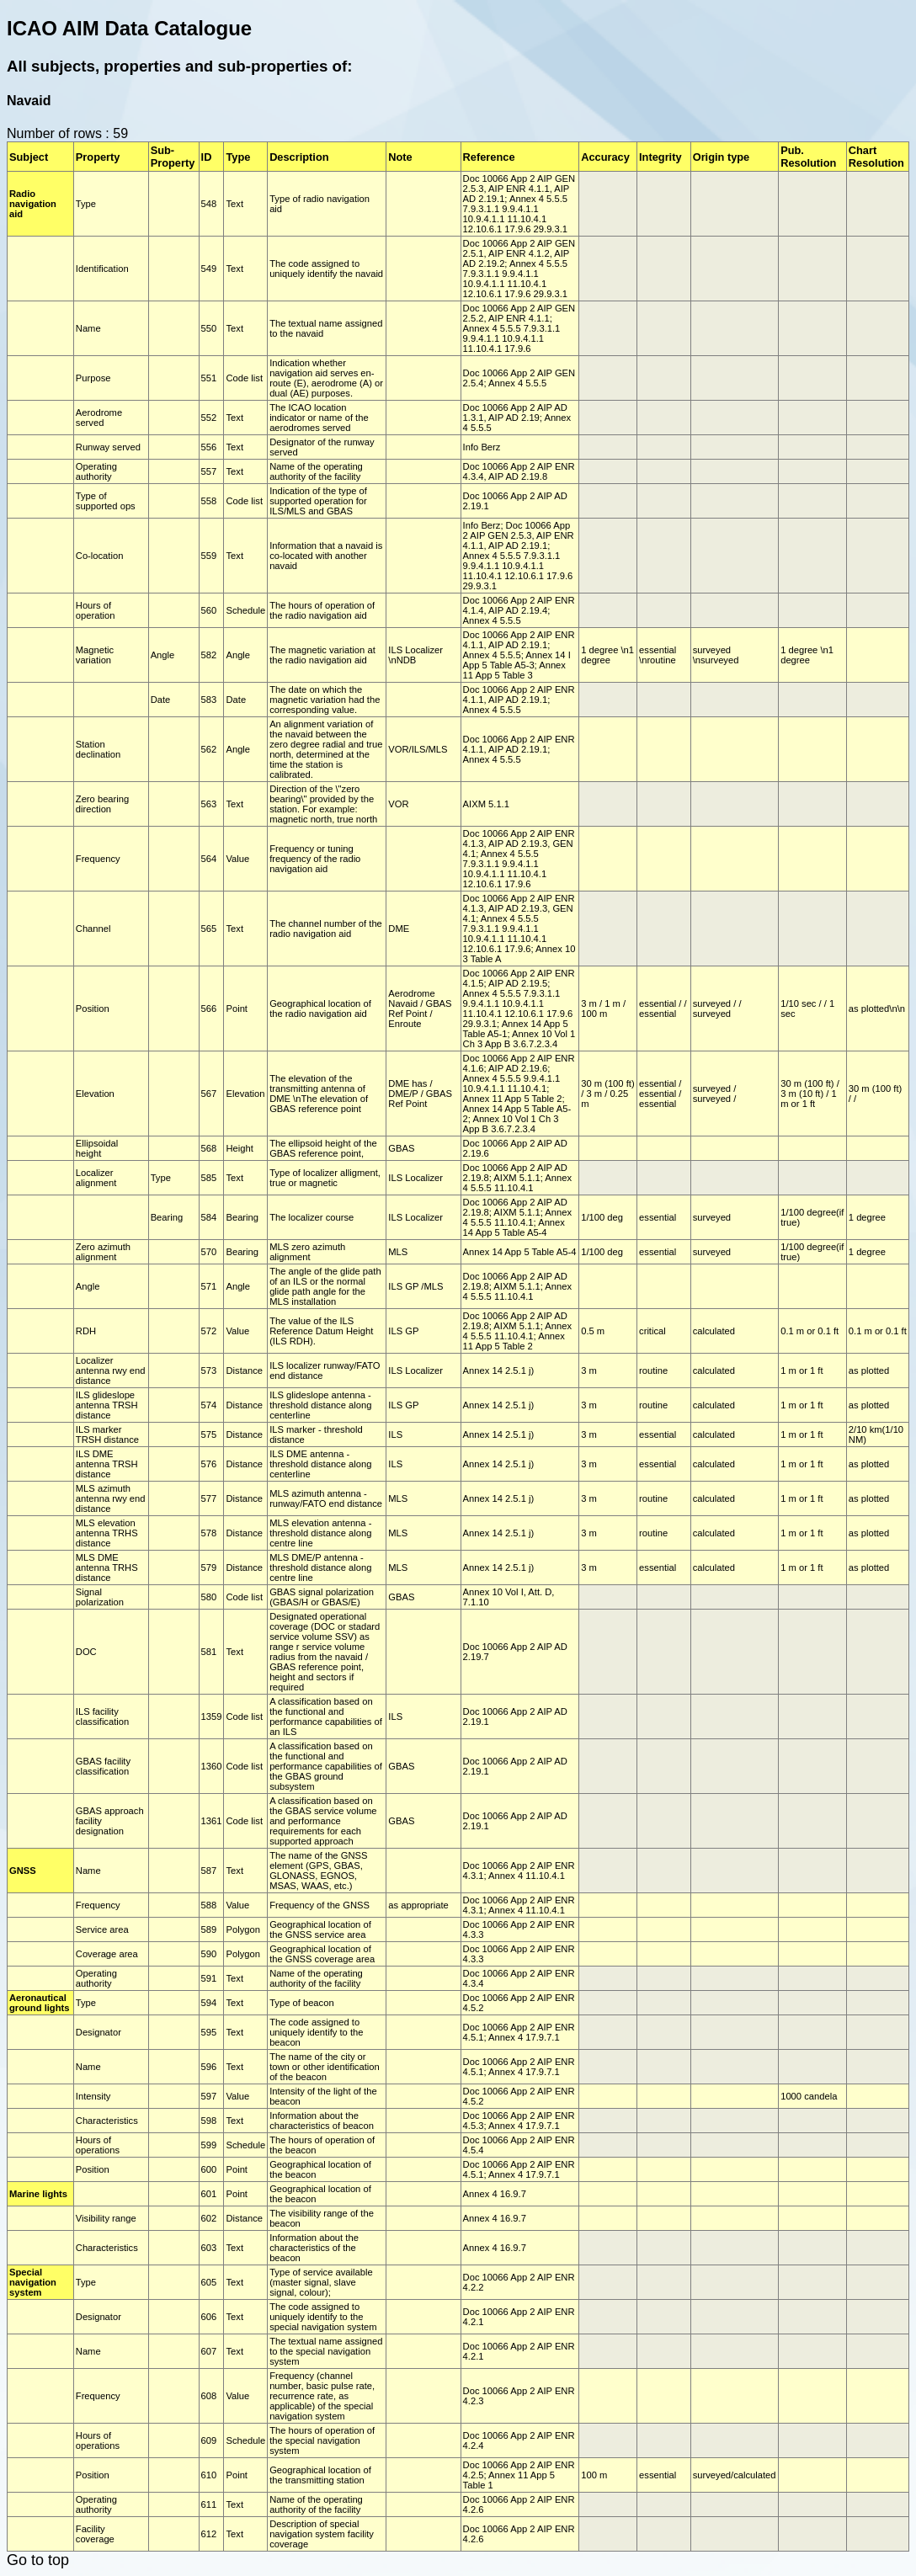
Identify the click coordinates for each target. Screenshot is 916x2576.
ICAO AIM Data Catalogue (129, 28)
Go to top (38, 2560)
